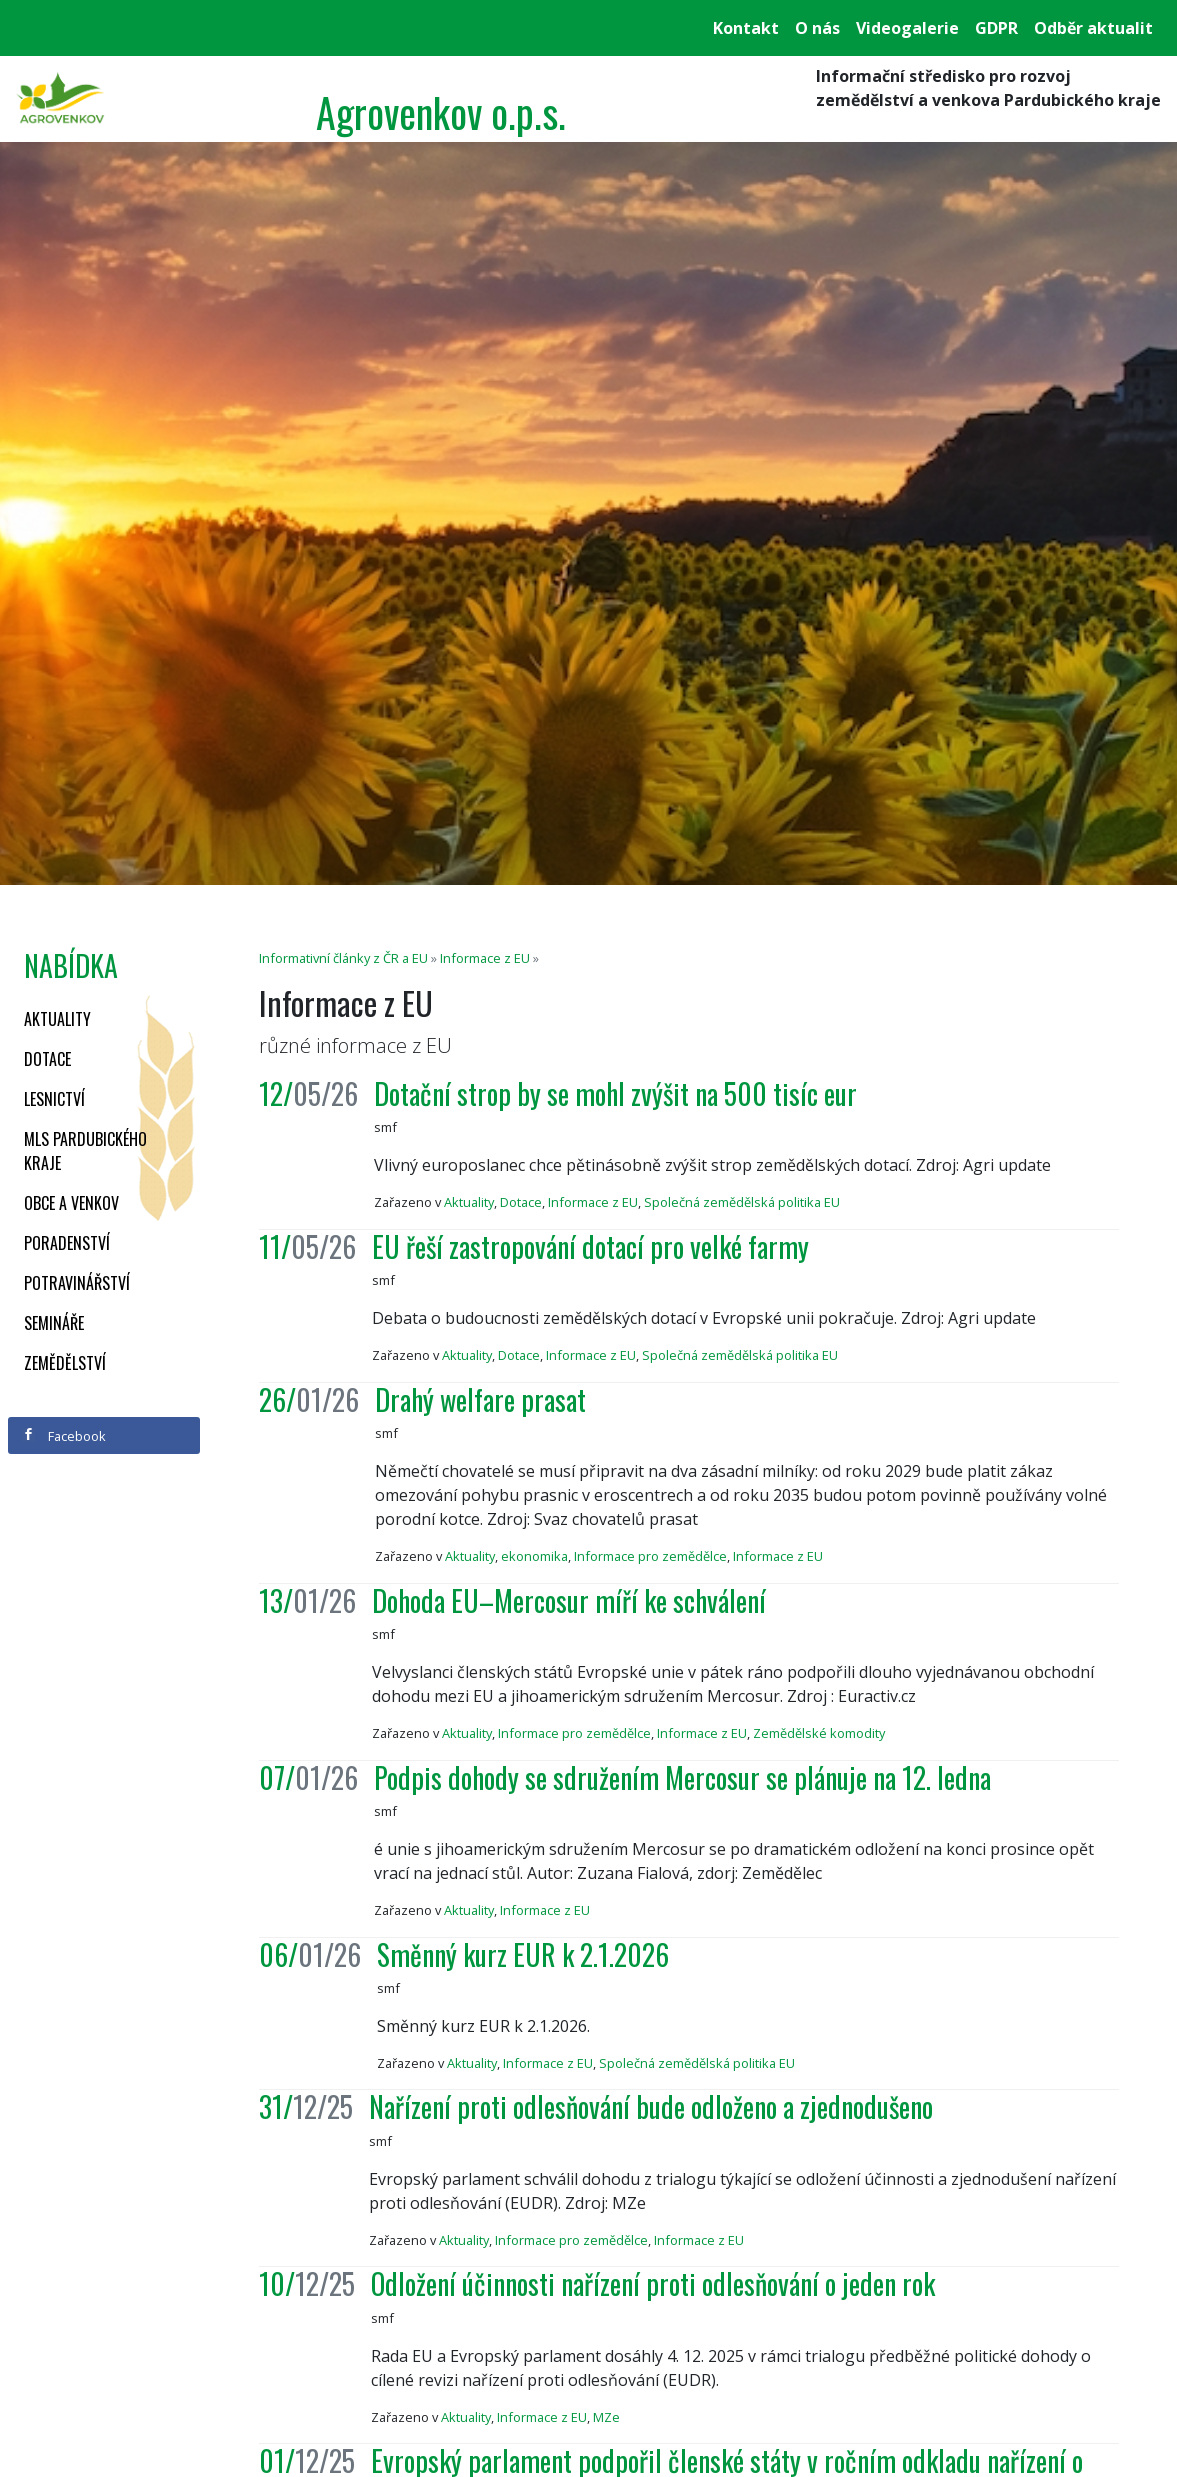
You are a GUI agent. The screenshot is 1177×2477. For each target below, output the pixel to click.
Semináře (54, 1323)
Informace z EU (485, 958)
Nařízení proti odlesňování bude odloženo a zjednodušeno (651, 2106)
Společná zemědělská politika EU (742, 1202)
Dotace (47, 1059)
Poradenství (67, 1243)
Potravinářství (77, 1283)
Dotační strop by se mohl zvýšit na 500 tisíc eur (615, 1093)
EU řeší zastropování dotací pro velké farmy (590, 1246)
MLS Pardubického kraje (85, 1151)
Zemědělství (65, 1363)
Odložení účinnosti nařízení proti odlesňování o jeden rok (653, 2283)
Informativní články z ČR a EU (343, 958)
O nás (817, 28)
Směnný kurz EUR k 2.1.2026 (523, 1954)
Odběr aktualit (1093, 28)
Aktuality (57, 1019)
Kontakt (746, 28)
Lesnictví (54, 1099)
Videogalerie (907, 28)
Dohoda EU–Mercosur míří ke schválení (569, 1600)
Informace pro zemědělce (650, 1556)
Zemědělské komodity (819, 1733)
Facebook (64, 1436)
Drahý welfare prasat (480, 1399)
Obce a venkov (71, 1203)
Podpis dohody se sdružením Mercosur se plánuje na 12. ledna (682, 1777)
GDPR (996, 28)
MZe (606, 2417)
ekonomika (534, 1556)
